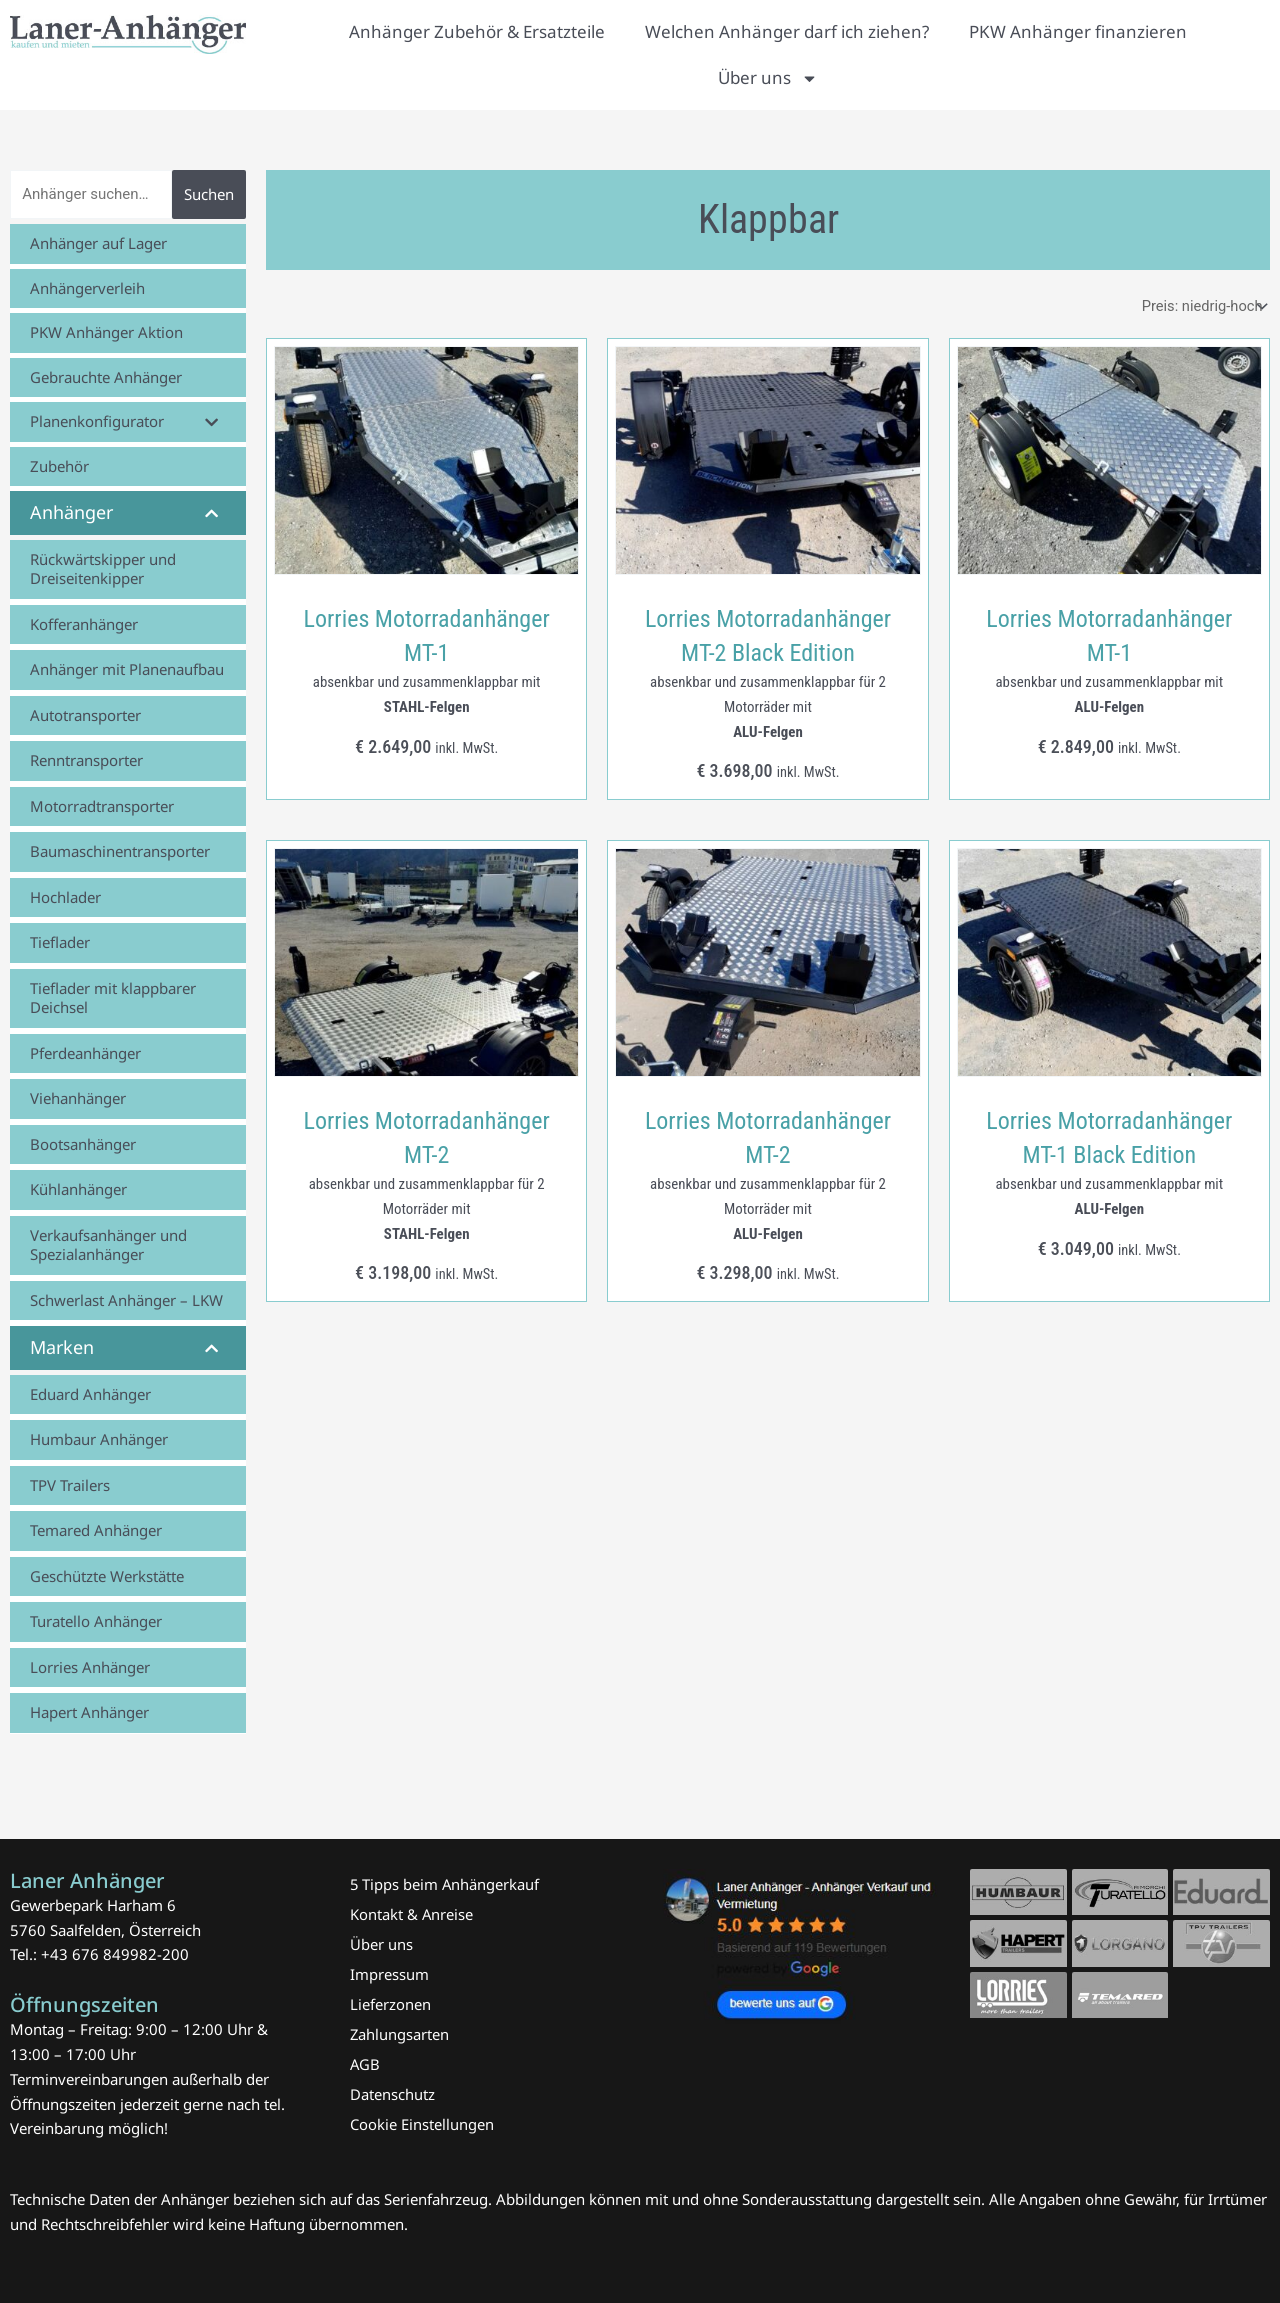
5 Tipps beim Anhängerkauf (445, 1884)
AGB (365, 2064)
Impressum (389, 1974)
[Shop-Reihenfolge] (1200, 306)
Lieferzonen (390, 2004)
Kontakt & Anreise (412, 1914)
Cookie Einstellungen (422, 2124)
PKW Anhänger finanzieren (1078, 31)
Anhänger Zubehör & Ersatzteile (477, 31)
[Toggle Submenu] (211, 422)
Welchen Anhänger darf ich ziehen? (787, 31)
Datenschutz (392, 2094)
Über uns (768, 78)
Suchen (209, 194)
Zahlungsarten (400, 2034)
